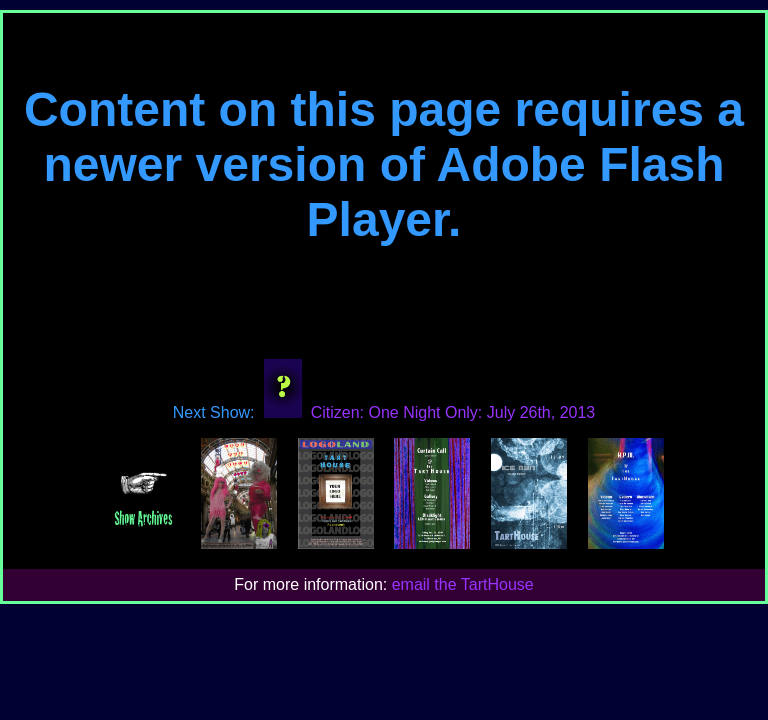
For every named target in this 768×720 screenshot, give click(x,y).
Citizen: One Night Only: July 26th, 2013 (425, 412)
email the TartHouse (463, 584)
